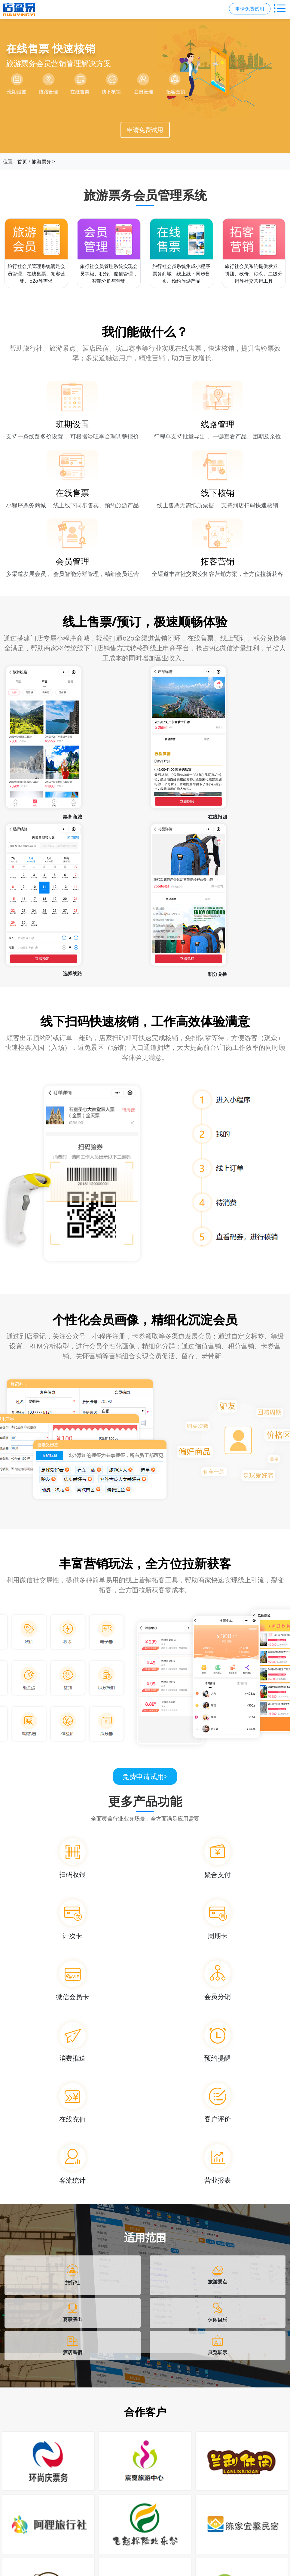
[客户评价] (218, 2102)
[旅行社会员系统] (181, 239)
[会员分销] (218, 1979)
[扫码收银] (73, 1857)
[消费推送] (73, 2041)
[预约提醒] (218, 2041)
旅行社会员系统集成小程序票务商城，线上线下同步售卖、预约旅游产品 (181, 273)
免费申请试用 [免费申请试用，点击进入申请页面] (145, 1776)
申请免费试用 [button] (249, 8)
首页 (22, 161)
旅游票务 (41, 161)
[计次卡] (73, 1918)
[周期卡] (218, 1918)
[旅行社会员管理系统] (36, 239)
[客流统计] (73, 2163)
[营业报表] (218, 2163)
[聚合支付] (218, 1857)
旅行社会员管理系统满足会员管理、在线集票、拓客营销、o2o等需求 (36, 273)
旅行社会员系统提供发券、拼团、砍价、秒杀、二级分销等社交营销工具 (253, 273)
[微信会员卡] (73, 1979)
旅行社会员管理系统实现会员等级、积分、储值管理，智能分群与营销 (109, 273)
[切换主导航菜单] (280, 8)
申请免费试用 (145, 130)
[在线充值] (73, 2102)
